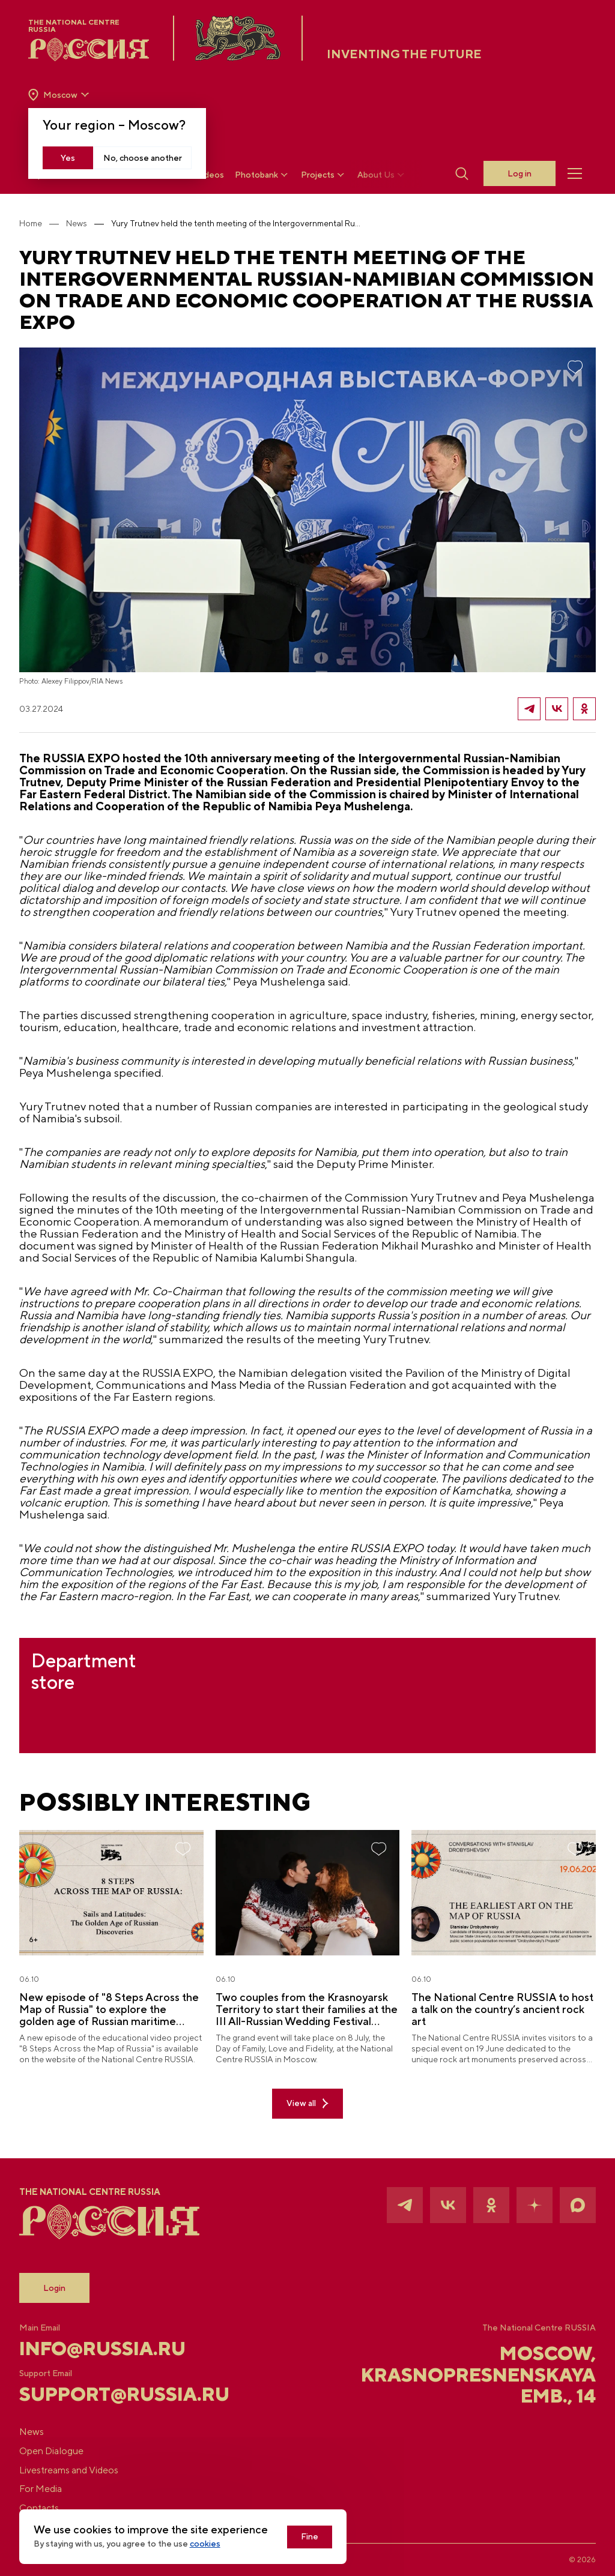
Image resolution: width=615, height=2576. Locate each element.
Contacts (48, 2508)
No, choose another (143, 158)
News (86, 223)
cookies (214, 2544)
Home (40, 223)
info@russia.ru (115, 2347)
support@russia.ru (121, 2393)
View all (307, 2118)
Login (64, 2287)
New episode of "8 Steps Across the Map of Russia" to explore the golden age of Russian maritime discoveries (112, 2024)
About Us (382, 175)
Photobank (263, 175)
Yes (68, 158)
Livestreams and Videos (78, 2469)
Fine (320, 2537)
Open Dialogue (61, 2450)
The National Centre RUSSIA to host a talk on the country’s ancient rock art (481, 2024)
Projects (324, 175)
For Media (50, 2488)
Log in (519, 174)
